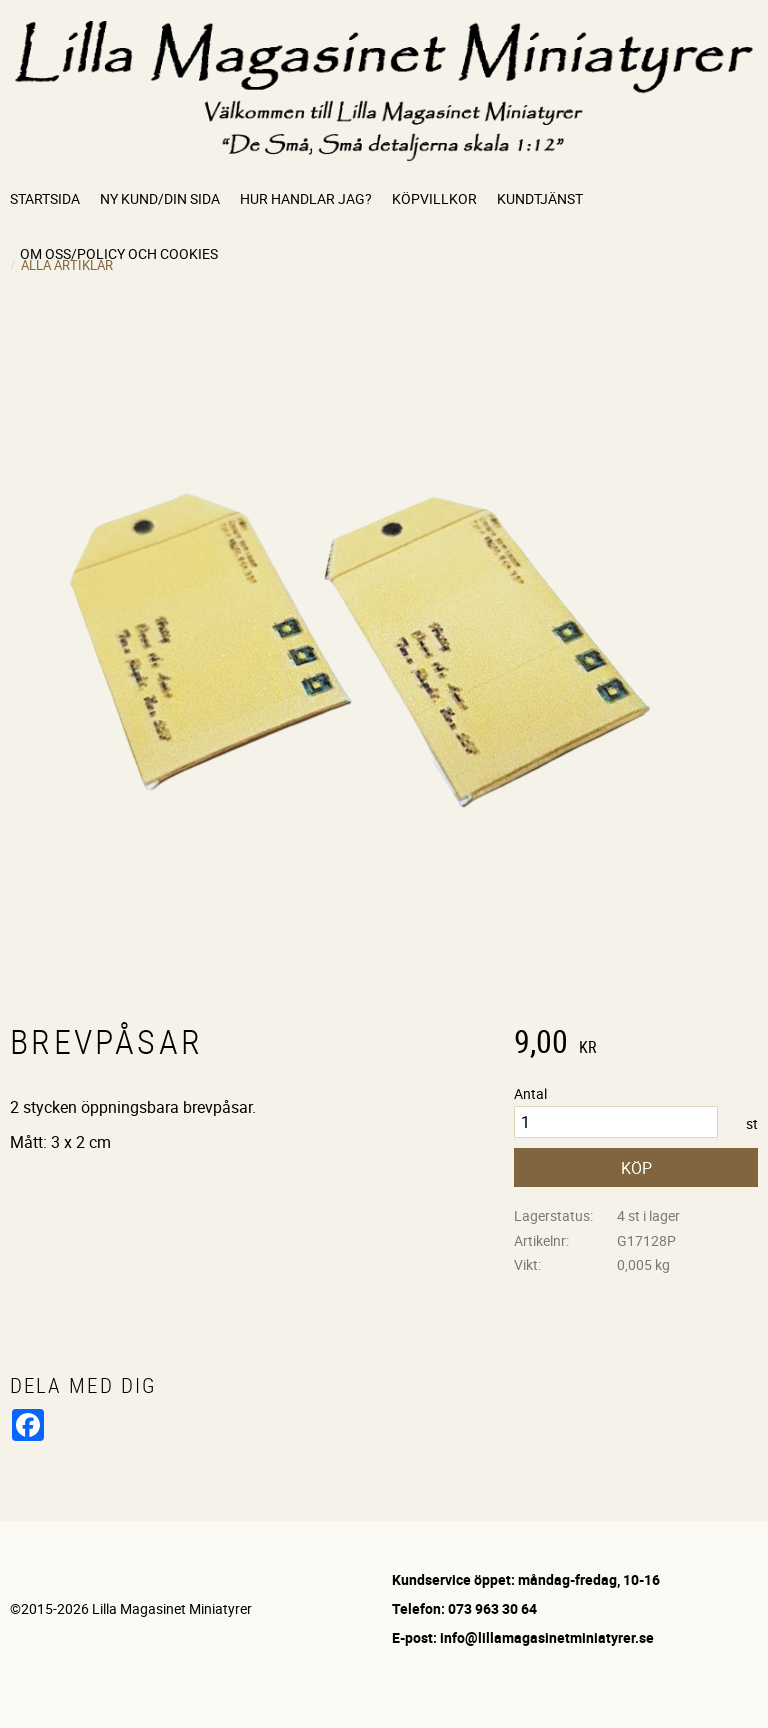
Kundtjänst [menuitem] (540, 198)
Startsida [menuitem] (45, 198)
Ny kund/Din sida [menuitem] (160, 198)
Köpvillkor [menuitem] (434, 198)
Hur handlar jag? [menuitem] (306, 198)
